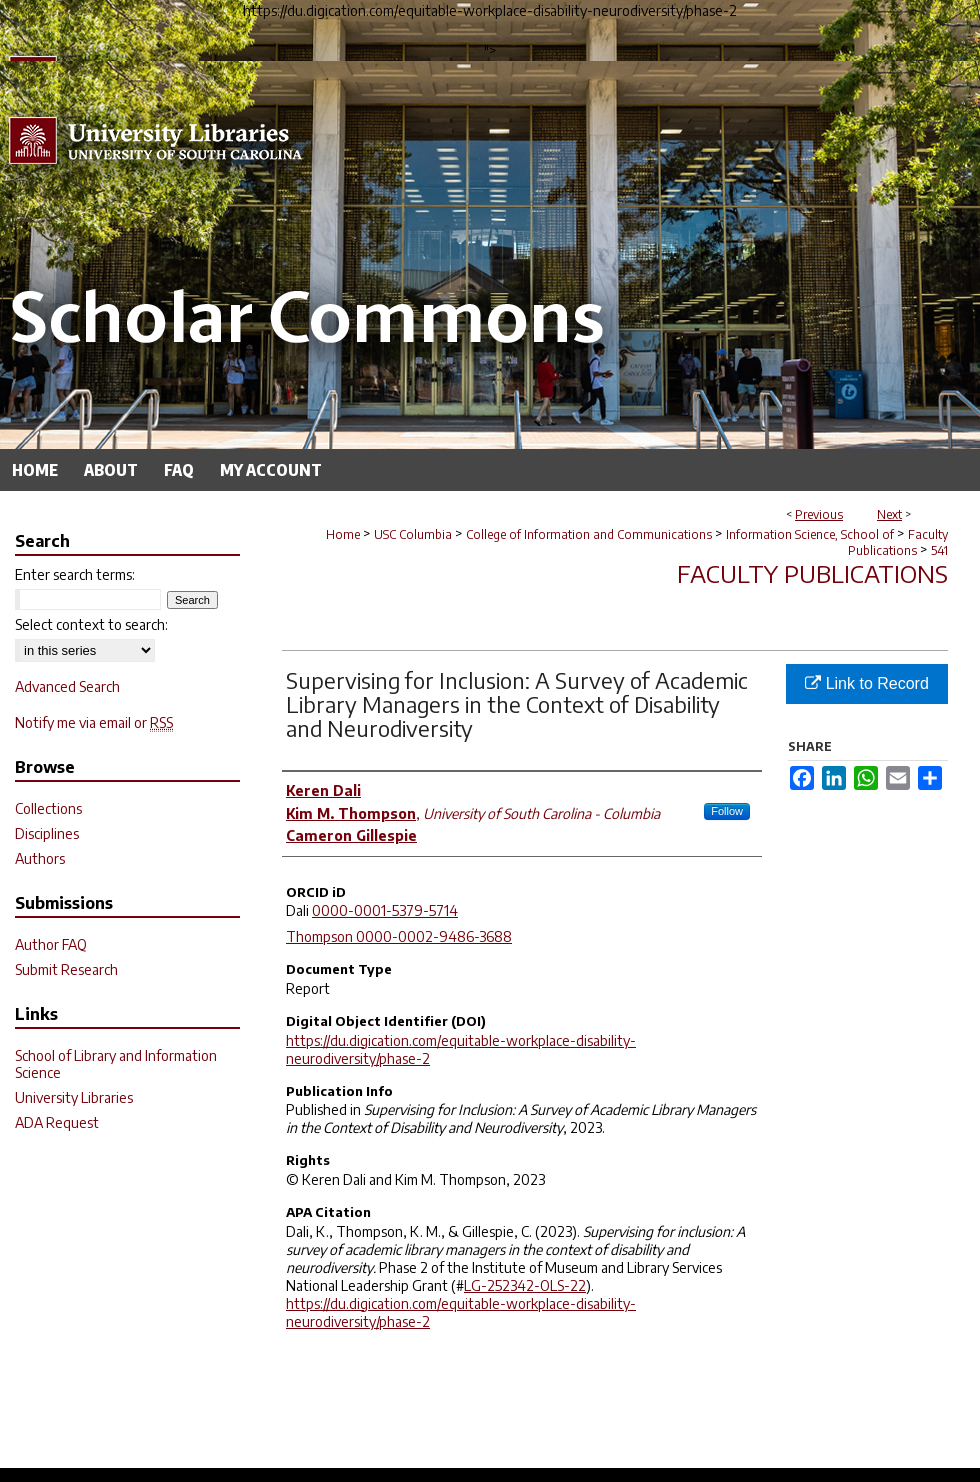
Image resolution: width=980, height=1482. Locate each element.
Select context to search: (91, 624)
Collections (48, 808)
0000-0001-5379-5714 (385, 910)
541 (939, 550)
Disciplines (47, 833)
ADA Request (57, 1122)
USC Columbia (413, 534)
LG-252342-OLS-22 (525, 1285)
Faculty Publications (898, 542)
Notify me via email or (94, 722)
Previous (819, 514)
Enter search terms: (75, 574)
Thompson (321, 936)
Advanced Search (67, 686)
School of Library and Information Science (116, 1064)
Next (889, 514)
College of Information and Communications (589, 534)
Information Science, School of (810, 534)
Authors (40, 858)
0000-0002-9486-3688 (434, 936)
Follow (727, 811)
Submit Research (66, 969)
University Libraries (74, 1097)
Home (343, 534)
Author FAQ (51, 944)
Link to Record (867, 683)
